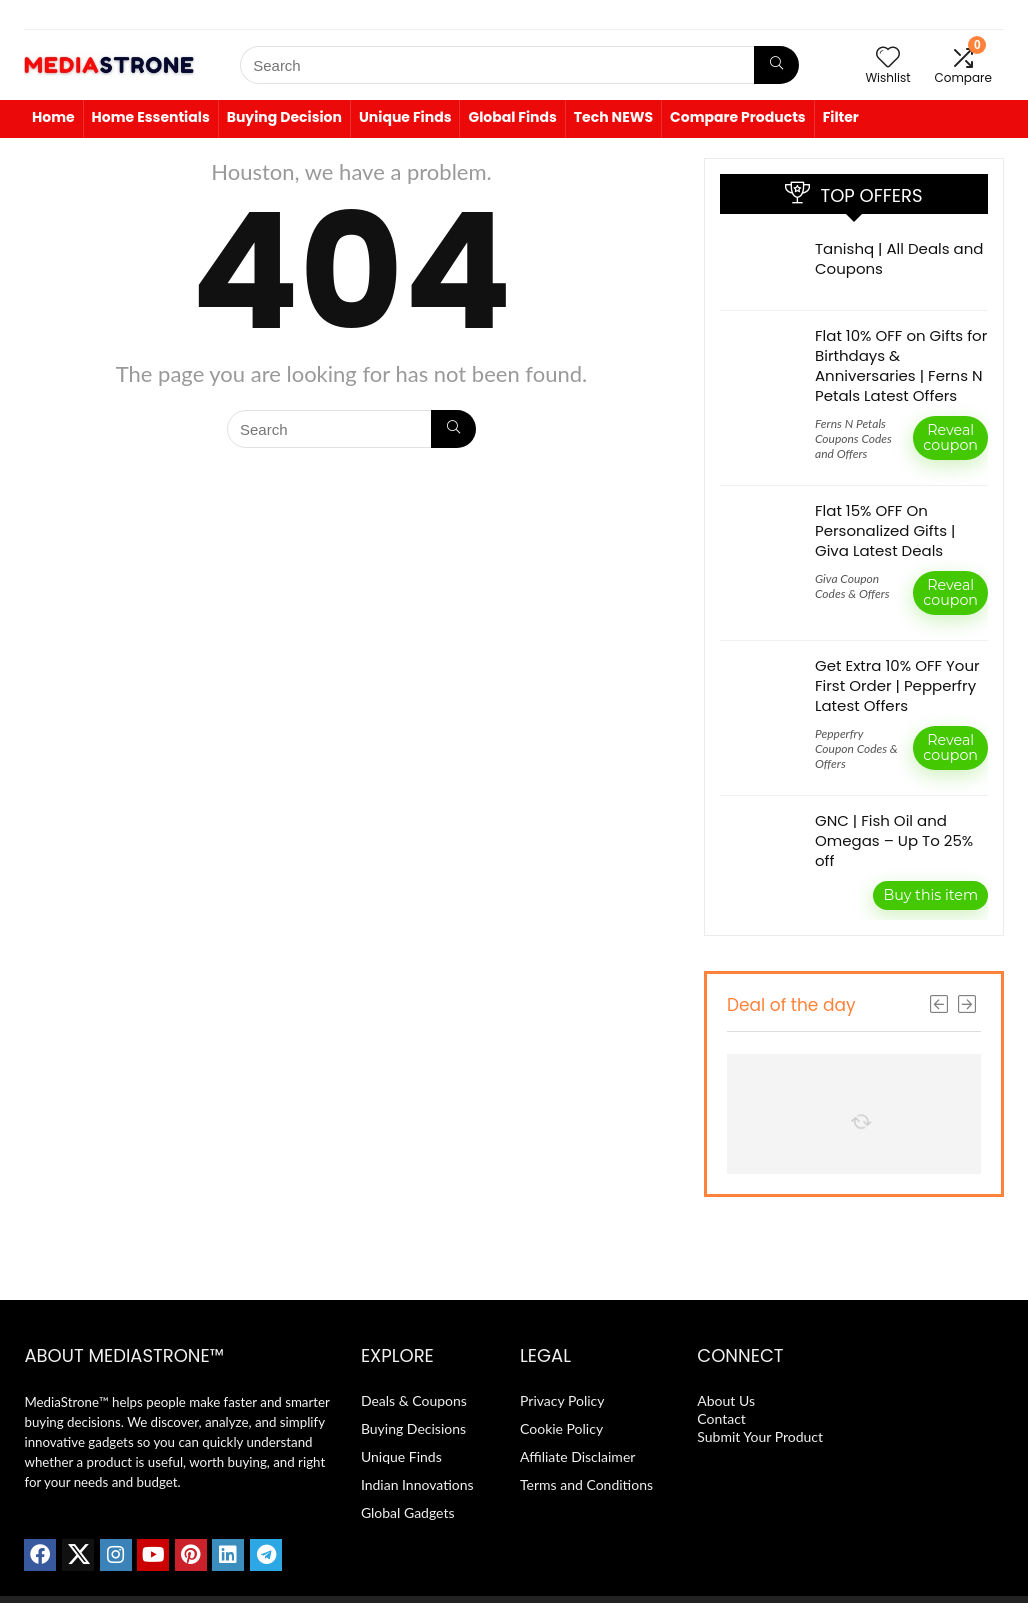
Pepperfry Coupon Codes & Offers (856, 748)
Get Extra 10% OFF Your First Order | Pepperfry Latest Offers (897, 685)
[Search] (776, 65)
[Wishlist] (888, 57)
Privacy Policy (562, 1400)
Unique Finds (405, 117)
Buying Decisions (413, 1428)
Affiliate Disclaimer (577, 1456)
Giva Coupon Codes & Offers (852, 586)
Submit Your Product (760, 1436)
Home (53, 117)
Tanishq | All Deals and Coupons (899, 258)
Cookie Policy (561, 1428)
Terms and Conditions (586, 1484)
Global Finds (512, 117)
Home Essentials (151, 117)
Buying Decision (284, 117)
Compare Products (738, 117)
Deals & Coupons (414, 1400)
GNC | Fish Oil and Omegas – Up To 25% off (894, 840)
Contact (723, 1418)
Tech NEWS (613, 117)
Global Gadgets (408, 1512)
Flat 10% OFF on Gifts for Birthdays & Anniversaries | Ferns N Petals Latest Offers (901, 365)
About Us (726, 1400)
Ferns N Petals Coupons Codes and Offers (853, 438)
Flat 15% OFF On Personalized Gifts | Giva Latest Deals (885, 530)
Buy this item (930, 895)
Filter (841, 117)
